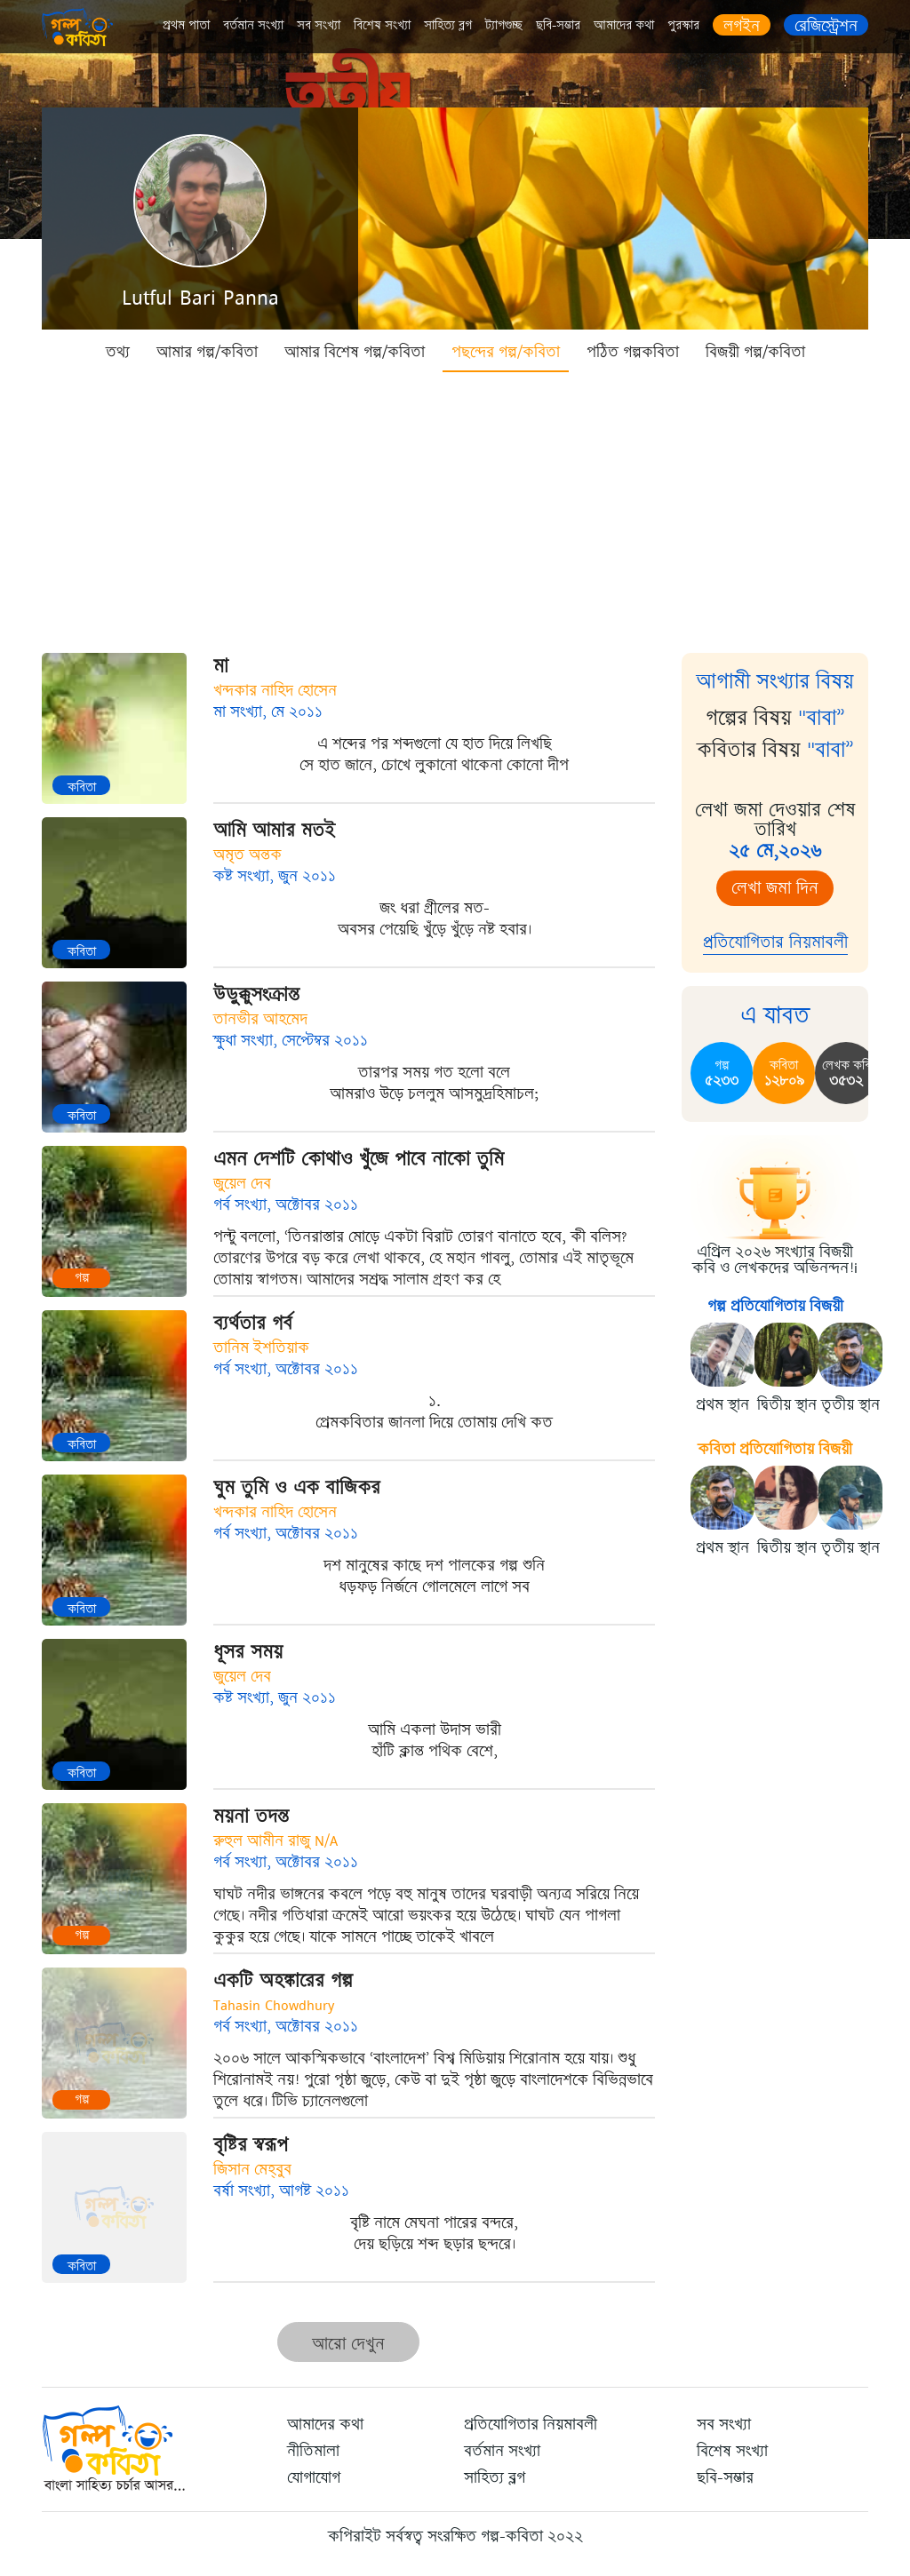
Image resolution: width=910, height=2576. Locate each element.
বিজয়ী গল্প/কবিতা (755, 351)
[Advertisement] (455, 506)
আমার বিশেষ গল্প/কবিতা (354, 351)
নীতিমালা (313, 2450)
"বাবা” (821, 717)
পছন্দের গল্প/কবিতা (505, 351)
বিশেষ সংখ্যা (382, 25)
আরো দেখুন (348, 2344)
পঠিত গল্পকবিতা (633, 351)
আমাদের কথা (624, 25)
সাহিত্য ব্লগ (448, 25)
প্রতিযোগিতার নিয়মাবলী (775, 942)
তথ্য (118, 351)
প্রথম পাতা (186, 25)
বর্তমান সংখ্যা (253, 25)
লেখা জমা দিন (774, 888)
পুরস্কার (683, 25)
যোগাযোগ (313, 2477)
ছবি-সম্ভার (558, 25)
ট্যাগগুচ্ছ (504, 25)
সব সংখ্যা (318, 25)
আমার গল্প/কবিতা (207, 351)
